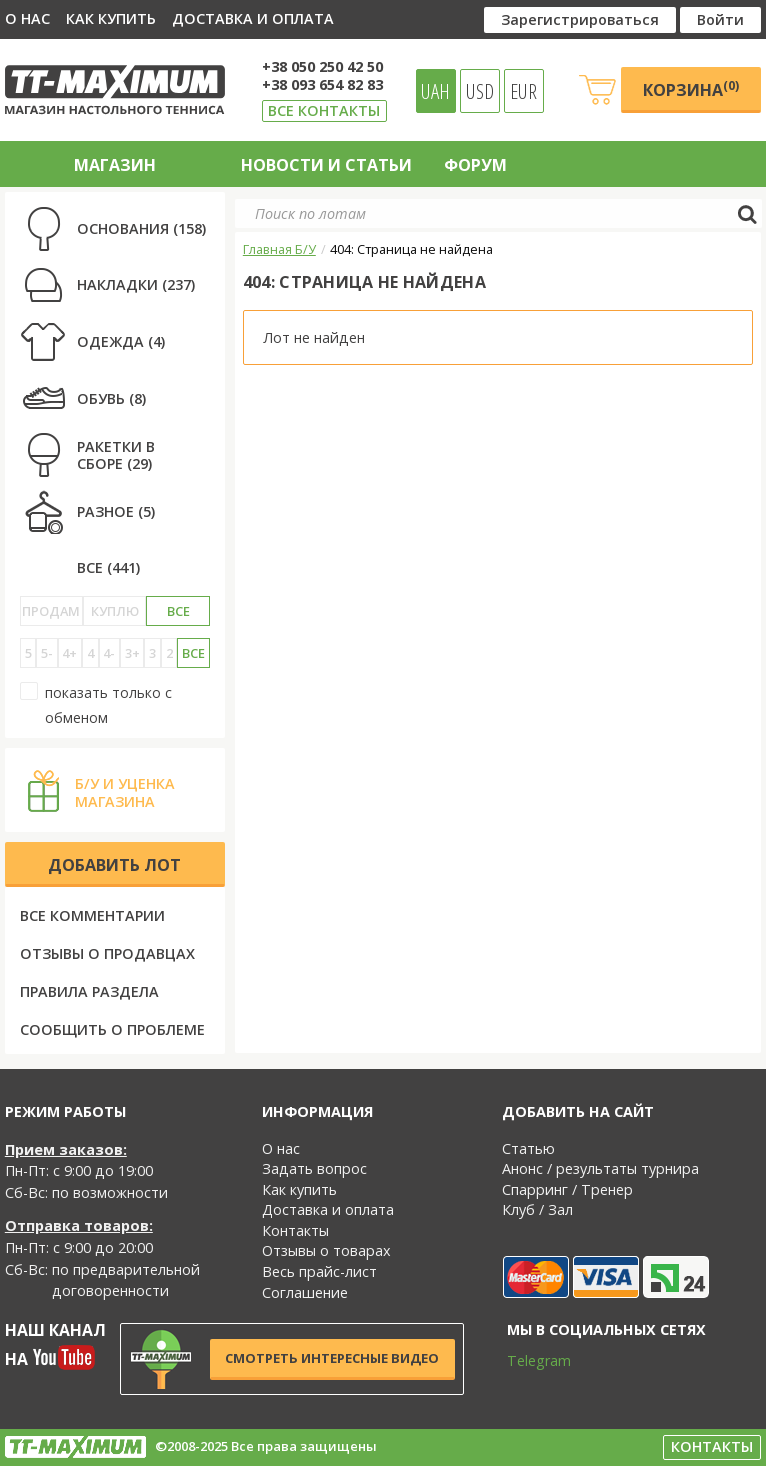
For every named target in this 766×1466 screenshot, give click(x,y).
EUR (523, 91)
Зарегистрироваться (580, 19)
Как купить (111, 18)
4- (109, 653)
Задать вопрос (314, 1168)
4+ (69, 653)
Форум (475, 165)
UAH (435, 91)
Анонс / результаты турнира (600, 1168)
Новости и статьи (326, 165)
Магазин (115, 165)
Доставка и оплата (253, 18)
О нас (27, 18)
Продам (51, 611)
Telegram (526, 1360)
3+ (132, 653)
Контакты (295, 1230)
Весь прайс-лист (319, 1271)
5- (47, 653)
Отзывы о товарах (326, 1250)
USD (480, 91)
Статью (528, 1148)
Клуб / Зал (537, 1209)
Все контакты (324, 110)
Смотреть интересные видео (332, 1358)
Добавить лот (114, 865)
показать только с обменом (96, 704)
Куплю (115, 611)
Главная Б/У (279, 249)
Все (178, 611)
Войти (720, 19)
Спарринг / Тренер (567, 1189)
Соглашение (305, 1292)
